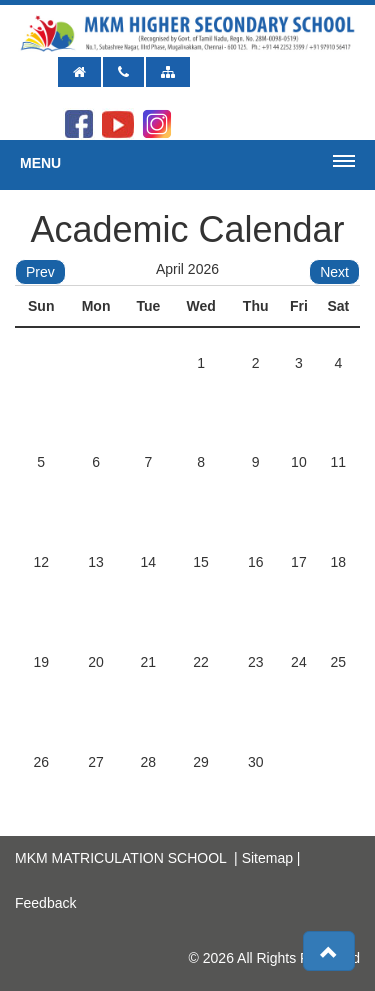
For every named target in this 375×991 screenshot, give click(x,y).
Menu (40, 163)
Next (334, 272)
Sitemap (267, 858)
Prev (40, 272)
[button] (329, 951)
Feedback (45, 903)
